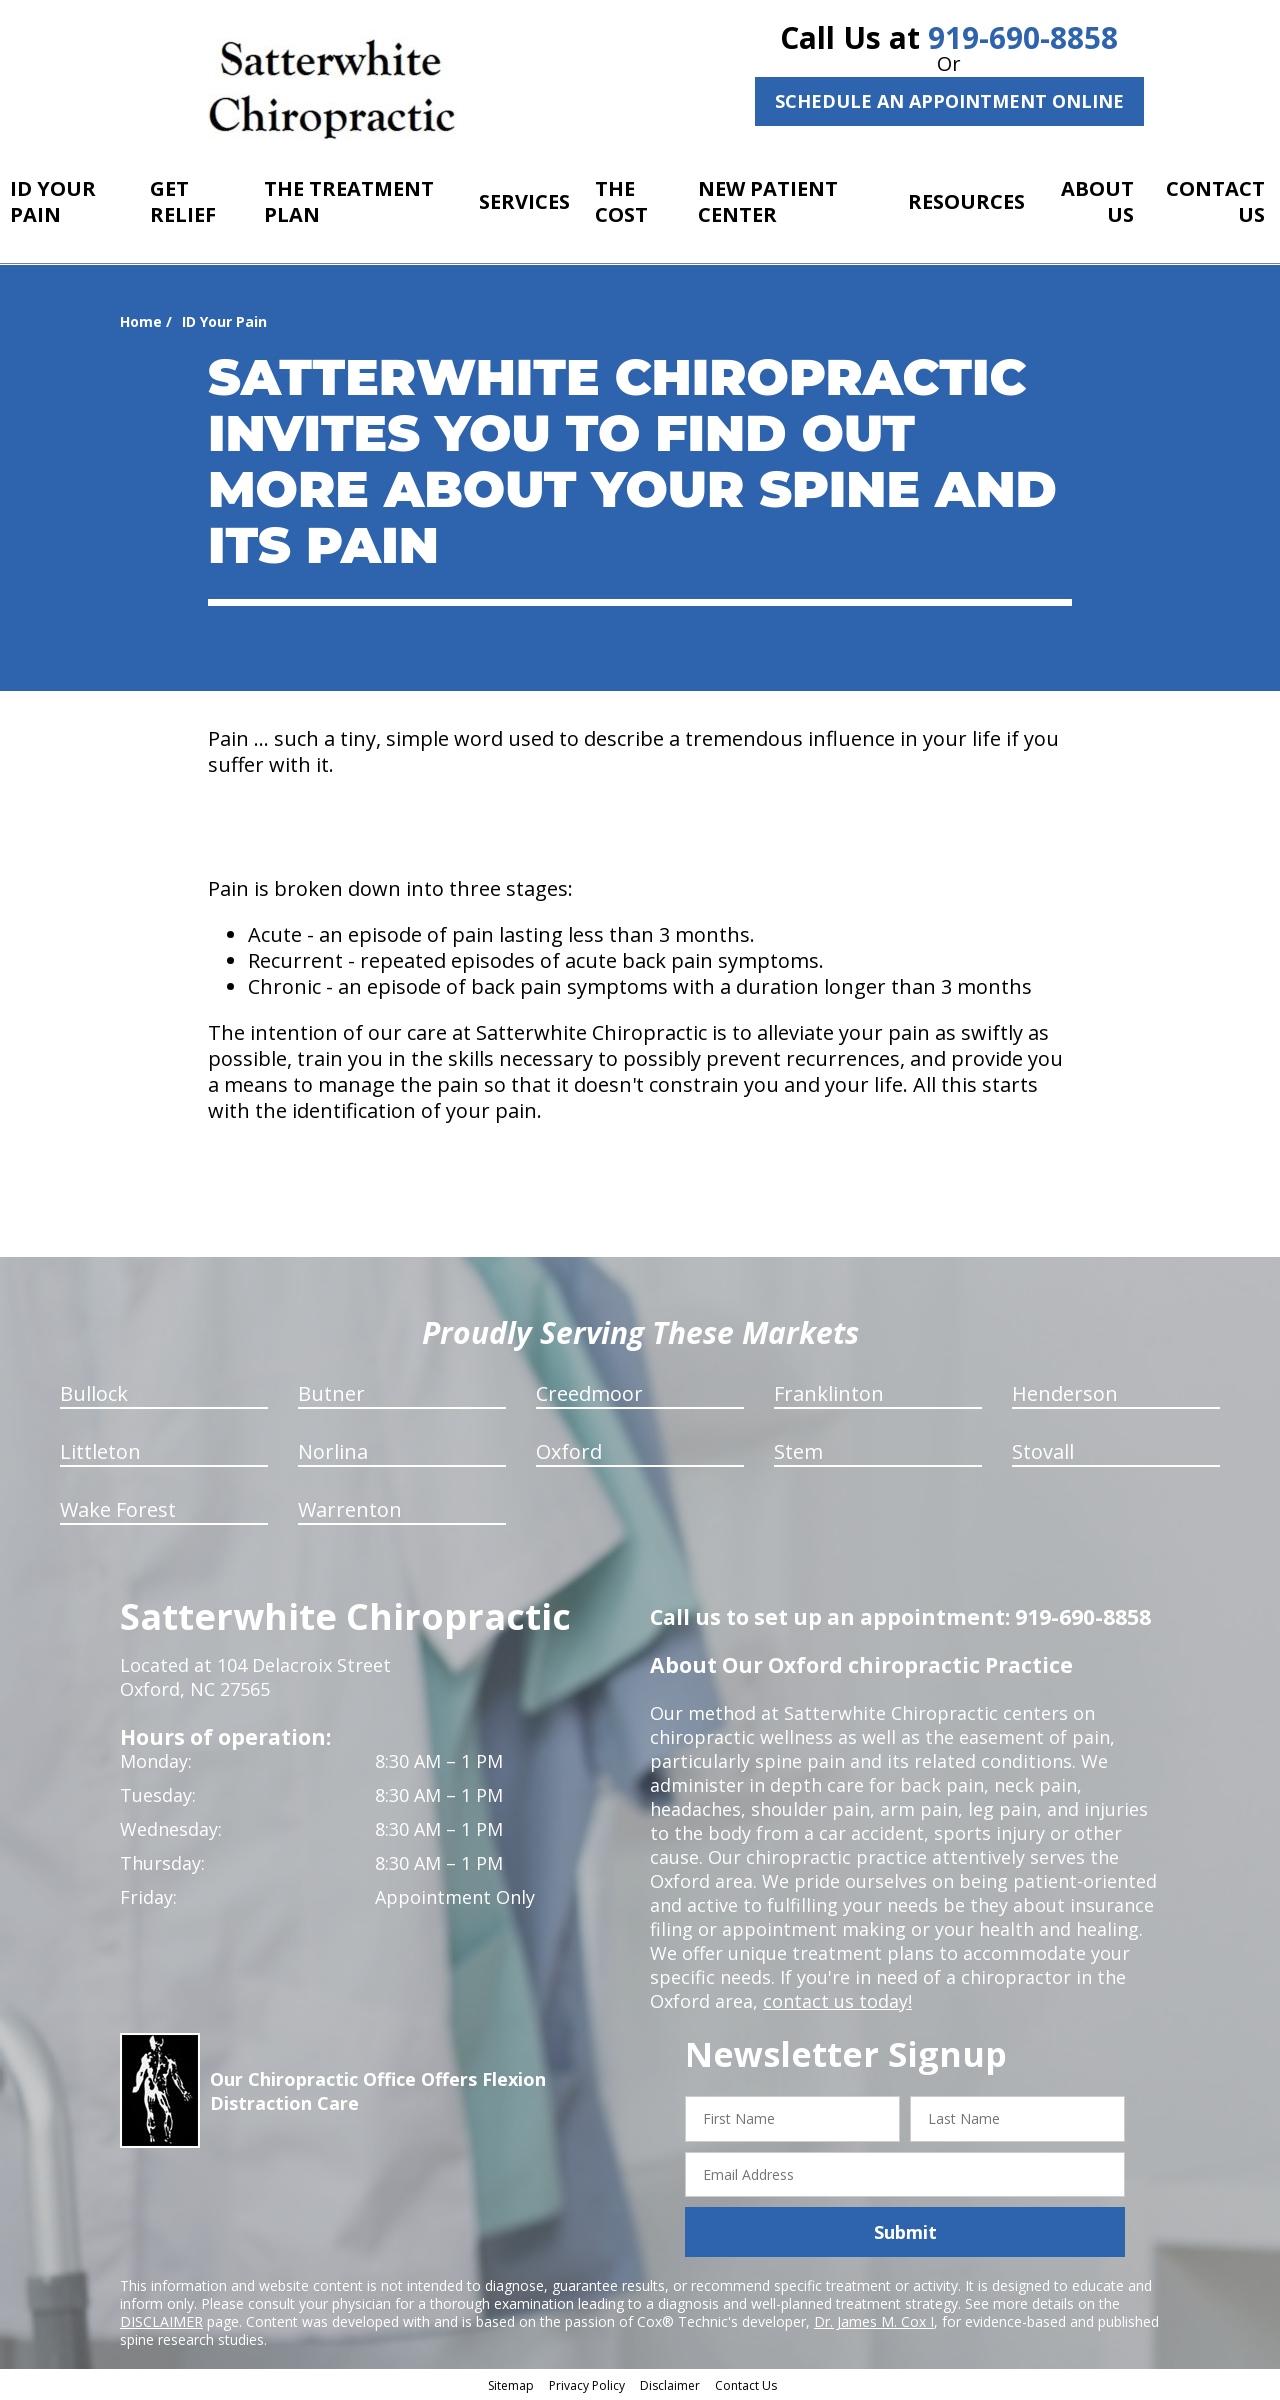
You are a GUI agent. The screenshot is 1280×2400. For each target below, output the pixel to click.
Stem (798, 1451)
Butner (331, 1393)
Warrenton (350, 1509)
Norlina (333, 1451)
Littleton (100, 1451)
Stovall (1043, 1451)
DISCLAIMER (161, 2321)
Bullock (94, 1393)
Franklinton (829, 1393)
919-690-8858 (1023, 37)
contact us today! (837, 2001)
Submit (905, 2232)
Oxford (569, 1451)
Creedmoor (589, 1393)
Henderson (1065, 1393)
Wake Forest (118, 1509)
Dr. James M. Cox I (874, 2321)
